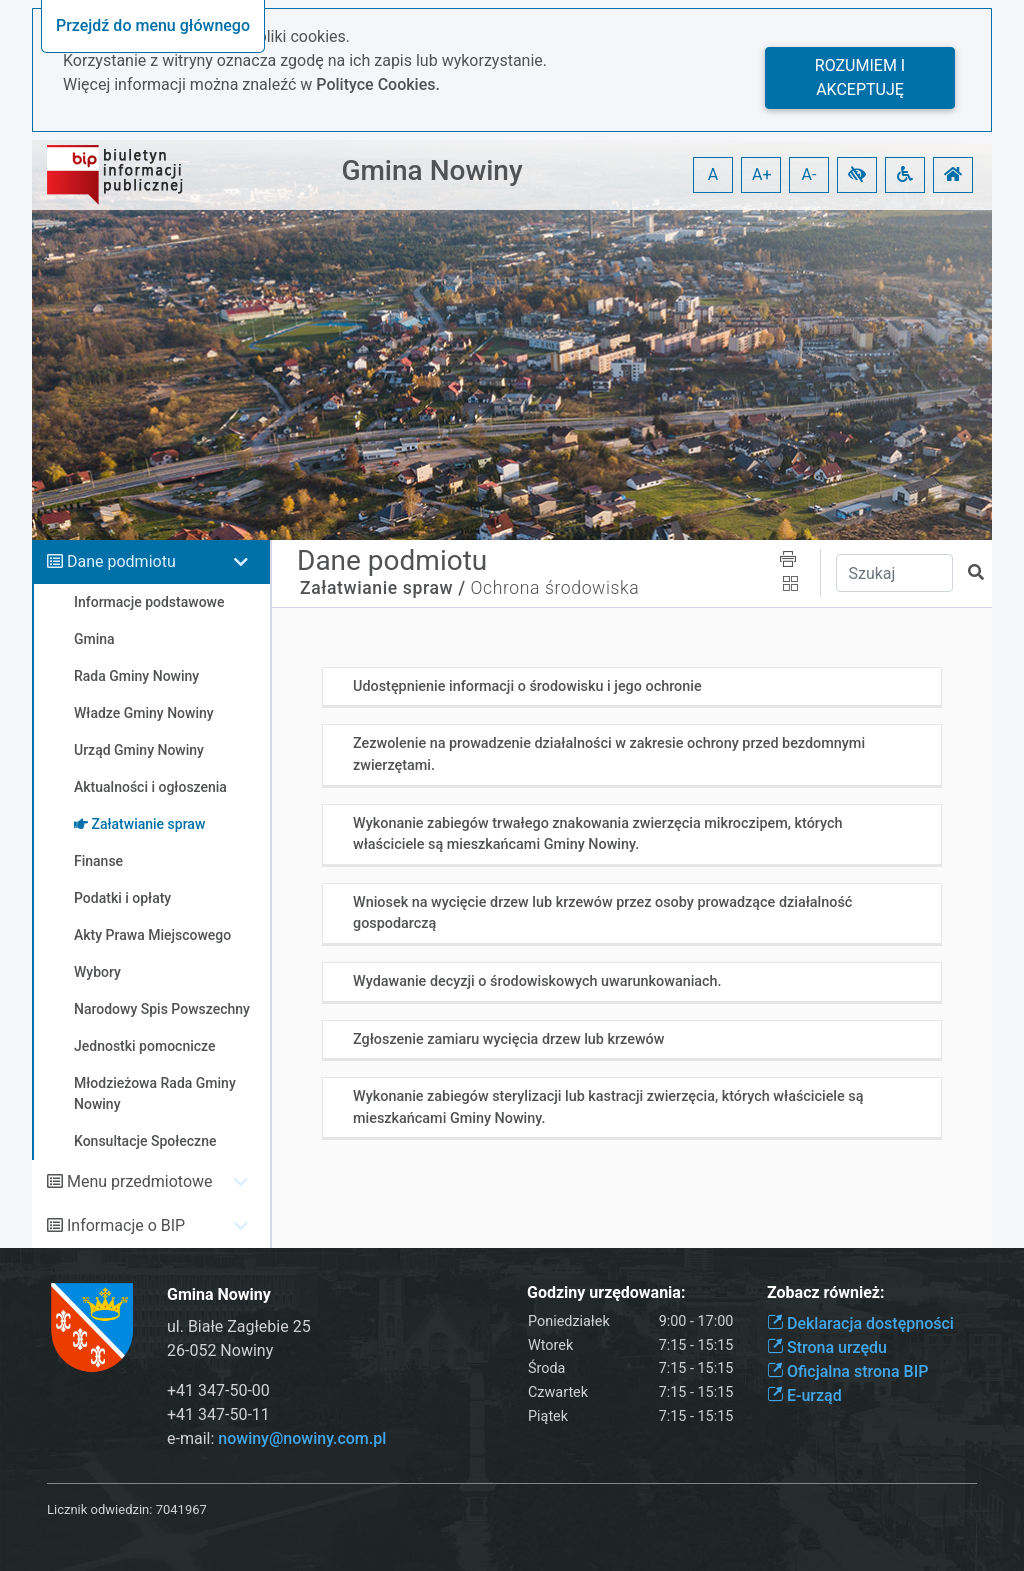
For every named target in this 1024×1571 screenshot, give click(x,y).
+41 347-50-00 (218, 1390)
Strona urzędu (827, 1347)
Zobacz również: (826, 1292)
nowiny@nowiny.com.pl (302, 1438)
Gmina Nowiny (431, 170)
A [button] (713, 174)
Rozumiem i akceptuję (860, 77)
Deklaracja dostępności (860, 1323)
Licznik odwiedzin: (99, 1509)
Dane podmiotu (121, 561)
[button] (857, 175)
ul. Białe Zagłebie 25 (239, 1326)
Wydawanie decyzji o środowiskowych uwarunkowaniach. (537, 981)
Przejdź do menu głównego (153, 25)
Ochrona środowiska (555, 588)
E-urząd (804, 1395)
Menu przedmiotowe (140, 1181)
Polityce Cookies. (378, 84)
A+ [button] (762, 174)
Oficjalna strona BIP (847, 1371)
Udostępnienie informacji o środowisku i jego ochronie (527, 686)
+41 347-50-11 (218, 1414)
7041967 (181, 1509)
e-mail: (276, 1438)
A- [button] (809, 174)
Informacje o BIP (126, 1225)
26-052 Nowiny (220, 1350)
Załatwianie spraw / (383, 588)
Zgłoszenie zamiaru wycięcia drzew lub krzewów (508, 1039)
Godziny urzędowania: (606, 1292)
